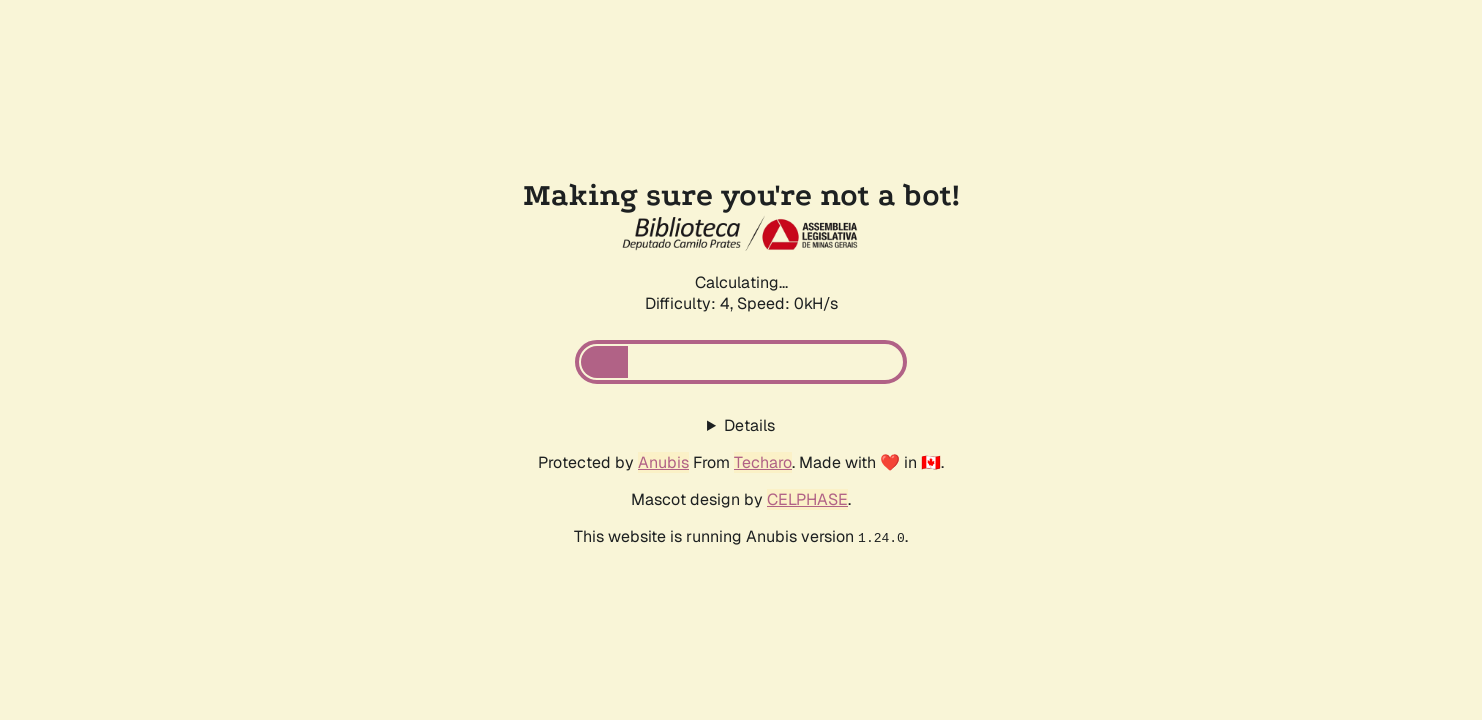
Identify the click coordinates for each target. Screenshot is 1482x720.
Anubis (663, 462)
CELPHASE (807, 499)
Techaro (763, 462)
